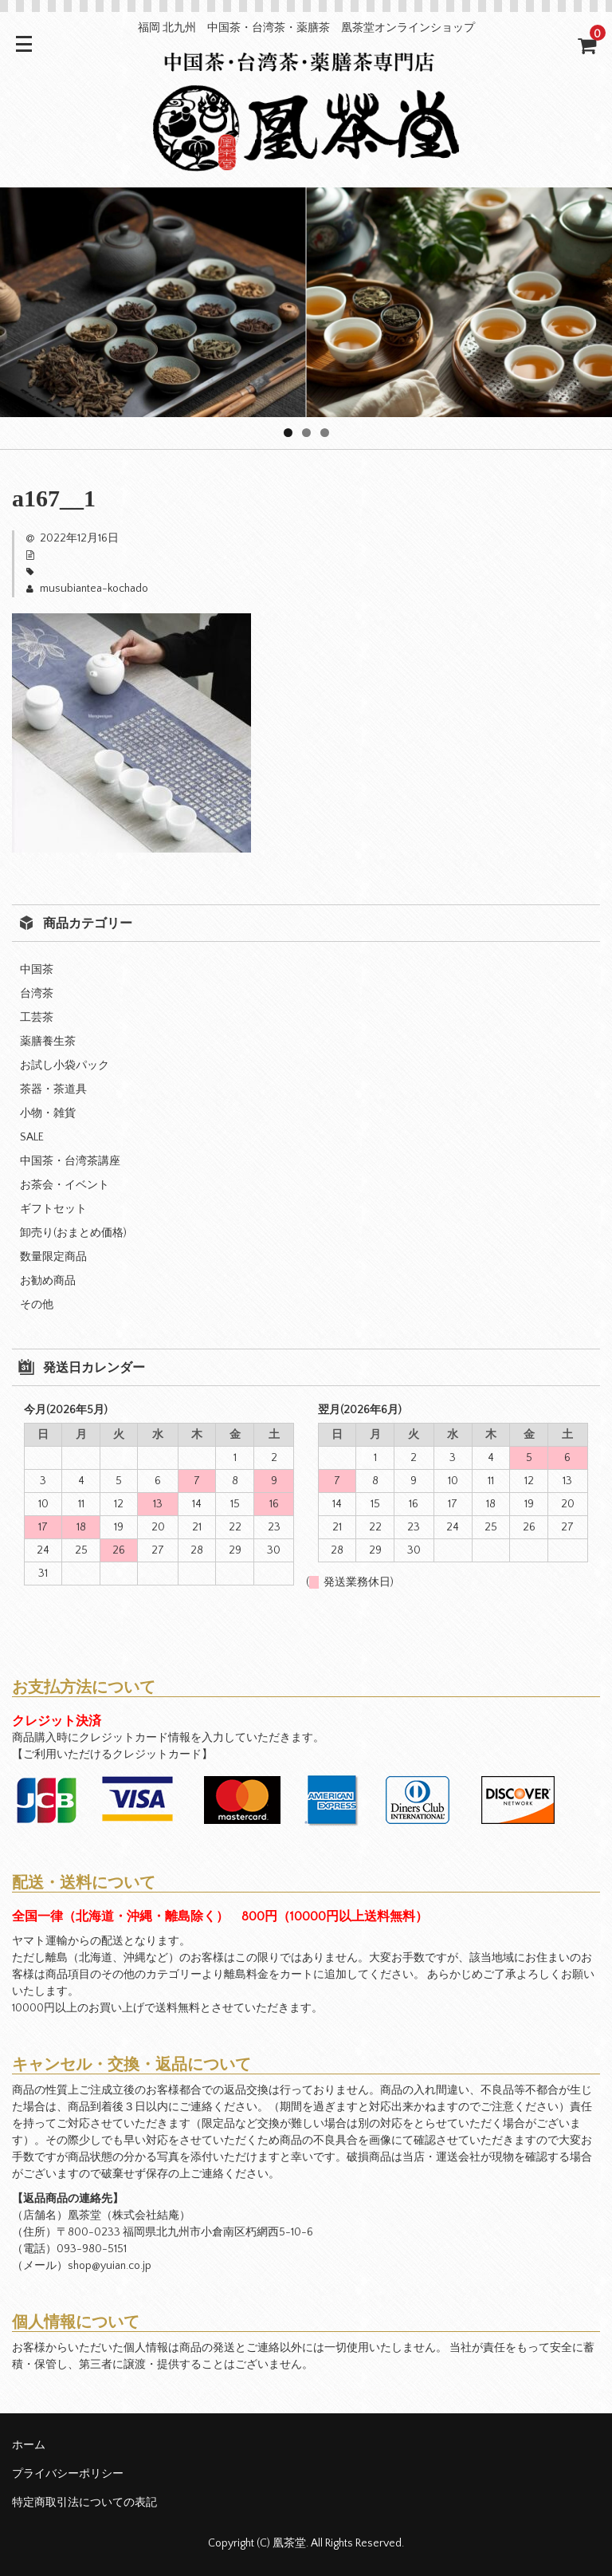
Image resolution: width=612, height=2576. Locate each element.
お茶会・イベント (64, 1185)
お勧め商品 (48, 1280)
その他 (36, 1304)
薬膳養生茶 (48, 1041)
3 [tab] (324, 432)
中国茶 (36, 969)
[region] (306, 302)
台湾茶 (36, 993)
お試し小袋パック (64, 1065)
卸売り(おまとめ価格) (73, 1233)
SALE (32, 1137)
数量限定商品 (53, 1257)
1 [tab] (288, 432)
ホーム (28, 2445)
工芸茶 (36, 1017)
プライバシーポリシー (68, 2474)
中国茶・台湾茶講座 (70, 1161)
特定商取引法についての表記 (84, 2502)
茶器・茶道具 (53, 1089)
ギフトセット (53, 1209)
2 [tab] (306, 432)
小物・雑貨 (48, 1113)
